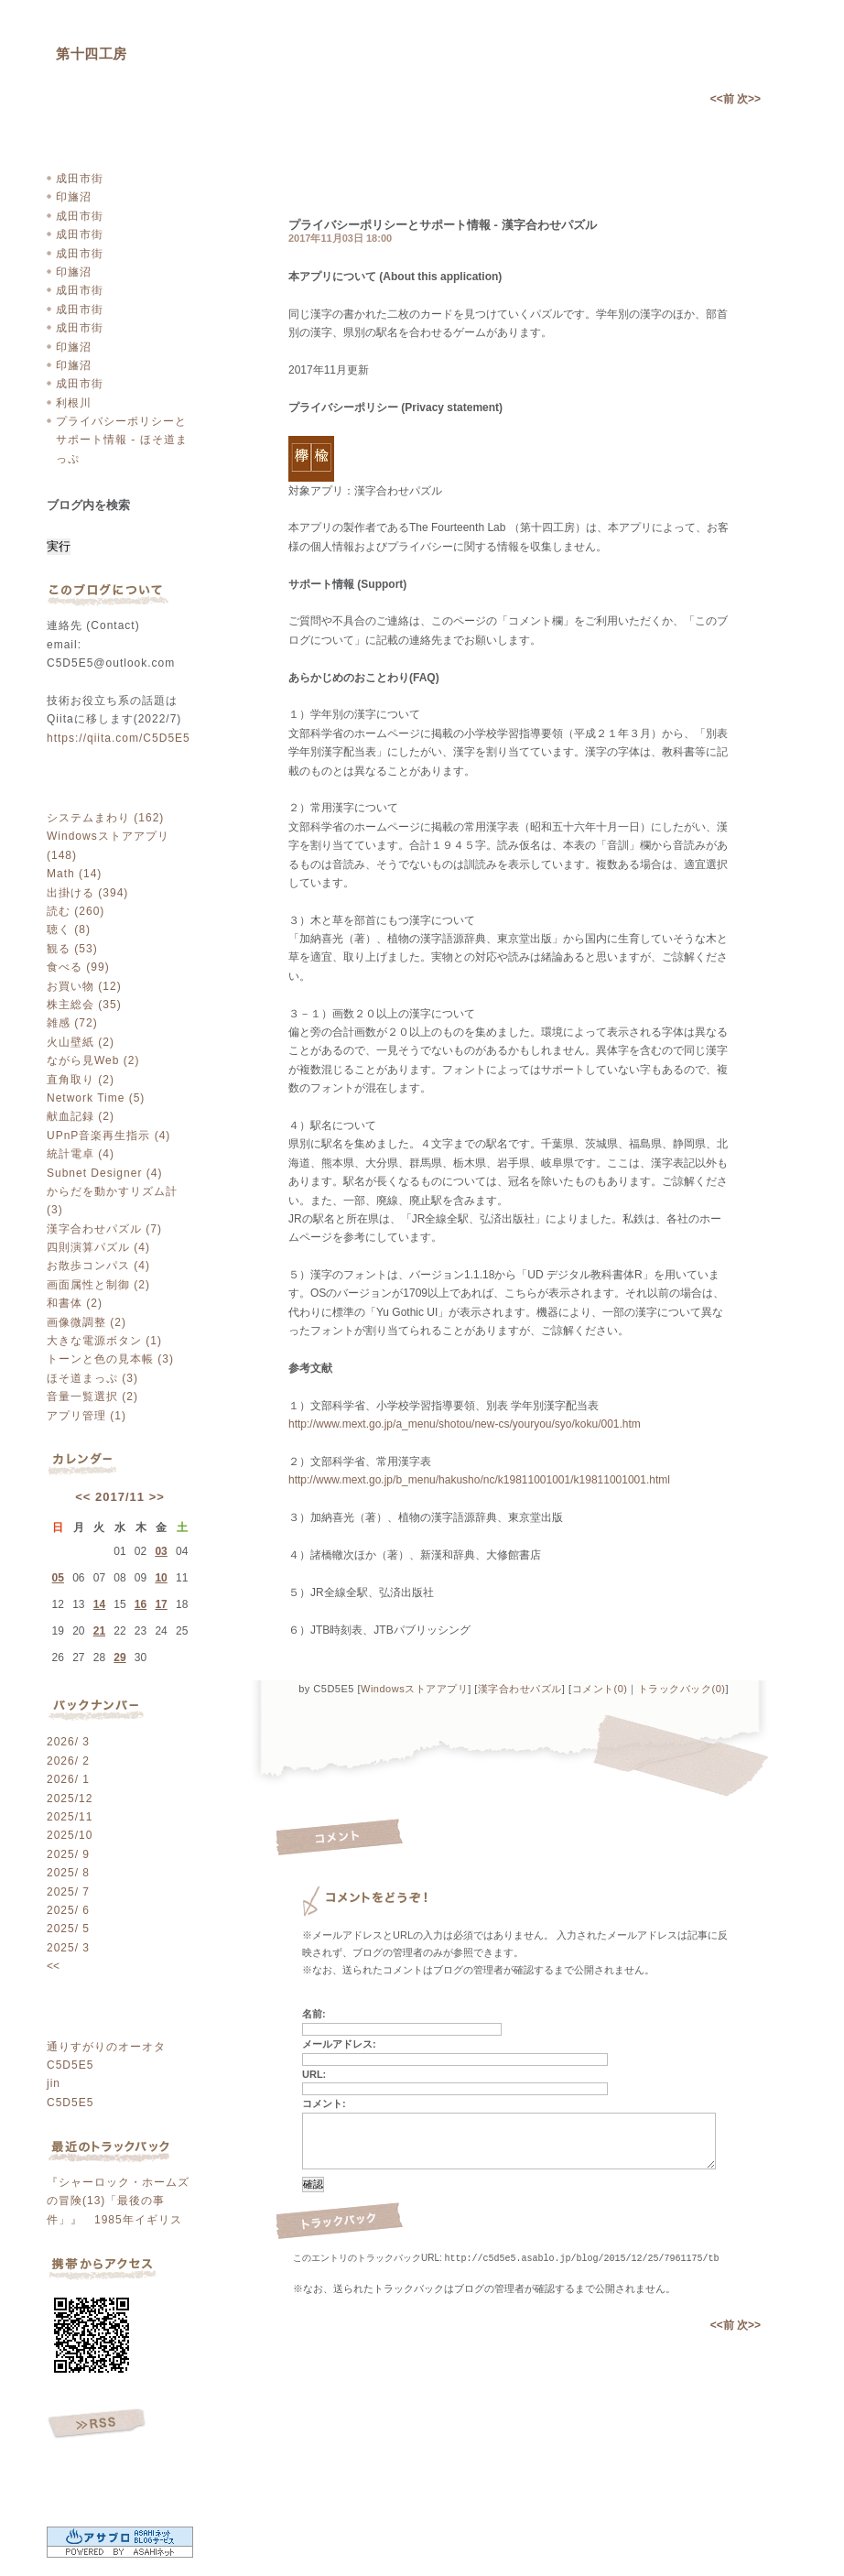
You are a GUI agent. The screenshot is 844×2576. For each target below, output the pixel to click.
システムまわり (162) (105, 817)
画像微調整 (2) (86, 1322)
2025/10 (69, 1835)
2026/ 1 (68, 1779)
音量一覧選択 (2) (92, 1396)
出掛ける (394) (87, 892)
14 (99, 1604)
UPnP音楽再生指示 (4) (108, 1135)
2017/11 (120, 1497)
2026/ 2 (68, 1761)
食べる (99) (78, 967)
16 (140, 1604)
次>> (749, 98)
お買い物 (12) (84, 986)
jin (53, 2083)
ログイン (98, 2477)
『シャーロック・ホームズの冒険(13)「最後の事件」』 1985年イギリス (118, 2201)
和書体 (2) (75, 1303)
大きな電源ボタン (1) (104, 1340)
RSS (96, 2424)
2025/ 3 (68, 1947)
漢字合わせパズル (520, 1688)
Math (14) (74, 873)
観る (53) (72, 948)
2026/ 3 (68, 1741)
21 (99, 1631)
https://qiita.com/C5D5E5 (118, 738)
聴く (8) (69, 929)
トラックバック (340, 2221)
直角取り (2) (80, 1079)
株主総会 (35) (84, 1004)
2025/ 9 (68, 1854)
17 (161, 1604)
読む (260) (75, 911)
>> (157, 1497)
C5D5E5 (70, 2065)
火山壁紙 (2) (80, 1042)
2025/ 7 (68, 1892)
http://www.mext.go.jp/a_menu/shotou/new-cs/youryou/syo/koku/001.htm (464, 1424)
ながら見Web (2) (93, 1060)
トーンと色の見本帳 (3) (110, 1359)
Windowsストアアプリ (414, 1688)
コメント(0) (600, 1688)
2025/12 (69, 1798)
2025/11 (69, 1816)
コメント (340, 1837)
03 (161, 1551)
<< (83, 1497)
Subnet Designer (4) (104, 1173)
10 (161, 1577)
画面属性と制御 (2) (98, 1284)
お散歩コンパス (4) (98, 1265)
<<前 (723, 98)
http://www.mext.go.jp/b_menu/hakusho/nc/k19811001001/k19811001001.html (479, 1479)
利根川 (74, 403)
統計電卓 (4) (80, 1153)
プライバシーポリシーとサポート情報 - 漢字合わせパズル (442, 225)
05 (58, 1577)
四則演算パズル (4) (98, 1247)
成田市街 (79, 178)
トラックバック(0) (681, 1688)
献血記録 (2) (80, 1116)
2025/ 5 (68, 1928)
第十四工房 (91, 53)
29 (119, 1657)
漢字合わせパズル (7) (104, 1229)
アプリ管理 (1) (86, 1415)
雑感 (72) (72, 1022)
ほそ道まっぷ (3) (92, 1378)
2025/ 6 (68, 1910)
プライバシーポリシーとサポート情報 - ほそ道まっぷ (122, 440)
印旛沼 (74, 196)
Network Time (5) (96, 1098)
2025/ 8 (68, 1872)
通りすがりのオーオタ (106, 2046)
